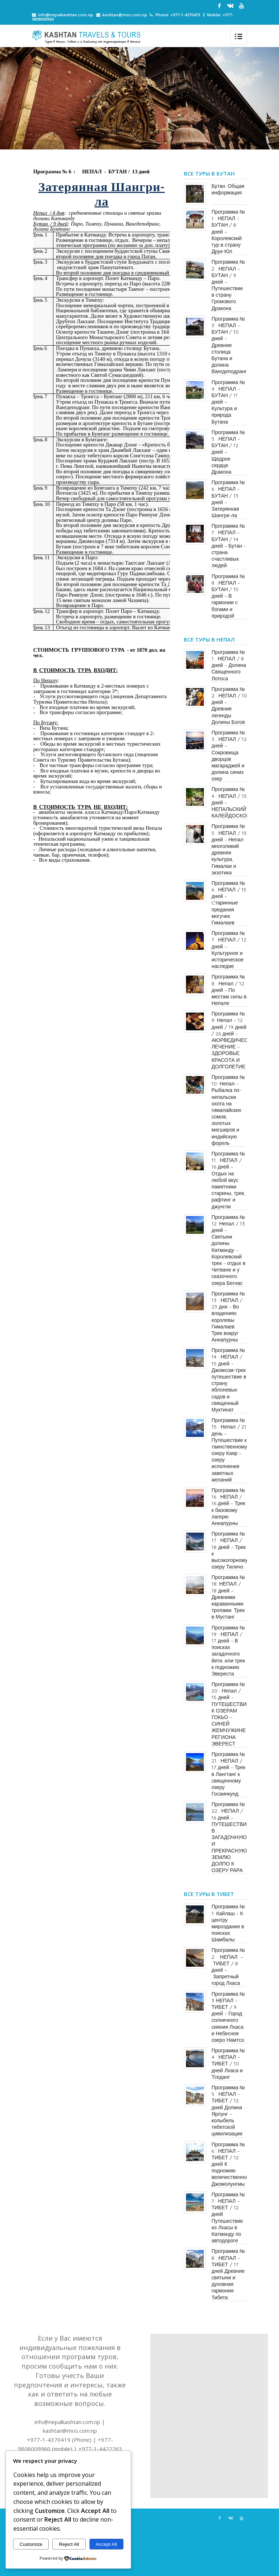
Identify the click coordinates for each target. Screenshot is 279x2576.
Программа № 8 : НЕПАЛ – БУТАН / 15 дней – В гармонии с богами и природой (228, 596)
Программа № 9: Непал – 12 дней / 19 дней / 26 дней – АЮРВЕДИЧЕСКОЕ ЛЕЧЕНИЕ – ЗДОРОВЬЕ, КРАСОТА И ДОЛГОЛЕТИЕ (234, 1040)
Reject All (69, 2544)
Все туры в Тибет (209, 1893)
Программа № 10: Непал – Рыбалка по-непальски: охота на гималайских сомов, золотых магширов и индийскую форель (228, 1110)
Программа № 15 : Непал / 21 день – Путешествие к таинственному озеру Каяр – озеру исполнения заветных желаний (229, 1450)
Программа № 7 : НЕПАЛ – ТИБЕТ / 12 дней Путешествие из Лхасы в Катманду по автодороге (228, 2217)
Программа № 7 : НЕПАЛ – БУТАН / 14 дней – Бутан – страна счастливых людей (228, 546)
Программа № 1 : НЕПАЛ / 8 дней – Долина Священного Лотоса (228, 665)
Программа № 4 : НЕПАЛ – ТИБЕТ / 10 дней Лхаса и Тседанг (228, 2063)
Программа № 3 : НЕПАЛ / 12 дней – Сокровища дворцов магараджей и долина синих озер (228, 755)
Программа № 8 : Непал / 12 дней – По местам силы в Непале (229, 989)
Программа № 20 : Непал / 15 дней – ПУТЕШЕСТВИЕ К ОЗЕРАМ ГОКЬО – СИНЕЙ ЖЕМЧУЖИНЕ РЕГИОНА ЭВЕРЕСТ (230, 1714)
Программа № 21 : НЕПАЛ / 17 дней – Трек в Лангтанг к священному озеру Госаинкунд (228, 1774)
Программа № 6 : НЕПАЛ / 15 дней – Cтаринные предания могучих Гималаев (228, 903)
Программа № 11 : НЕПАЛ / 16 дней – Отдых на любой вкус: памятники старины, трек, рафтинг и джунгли (228, 1180)
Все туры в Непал (209, 639)
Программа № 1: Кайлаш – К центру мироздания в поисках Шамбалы (228, 1923)
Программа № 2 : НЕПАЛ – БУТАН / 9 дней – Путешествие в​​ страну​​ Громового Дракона (228, 285)
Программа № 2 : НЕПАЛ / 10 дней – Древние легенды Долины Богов (229, 705)
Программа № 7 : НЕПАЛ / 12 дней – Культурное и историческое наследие (228, 949)
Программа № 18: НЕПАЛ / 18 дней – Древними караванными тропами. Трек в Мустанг (228, 1597)
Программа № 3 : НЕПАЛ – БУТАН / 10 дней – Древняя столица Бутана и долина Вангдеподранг (229, 345)
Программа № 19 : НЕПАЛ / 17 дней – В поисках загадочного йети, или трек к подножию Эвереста (228, 1650)
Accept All (106, 2544)
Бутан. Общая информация (227, 189)
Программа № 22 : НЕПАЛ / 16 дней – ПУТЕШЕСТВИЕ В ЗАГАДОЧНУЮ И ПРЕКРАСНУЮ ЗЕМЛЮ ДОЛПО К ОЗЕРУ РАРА (230, 1837)
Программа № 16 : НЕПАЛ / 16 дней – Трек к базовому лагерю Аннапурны (228, 1506)
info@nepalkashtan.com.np (65, 14)
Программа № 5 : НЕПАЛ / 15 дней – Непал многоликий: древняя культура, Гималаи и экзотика (228, 849)
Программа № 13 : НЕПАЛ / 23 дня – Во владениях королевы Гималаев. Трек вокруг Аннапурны (228, 1316)
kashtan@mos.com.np (124, 14)
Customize (31, 2544)
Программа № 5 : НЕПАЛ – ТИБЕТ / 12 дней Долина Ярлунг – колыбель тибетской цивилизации (228, 2110)
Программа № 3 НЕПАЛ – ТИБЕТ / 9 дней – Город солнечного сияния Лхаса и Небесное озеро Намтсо (228, 2017)
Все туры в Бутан (209, 173)
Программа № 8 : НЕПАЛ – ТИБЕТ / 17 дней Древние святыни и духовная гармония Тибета (228, 2274)
